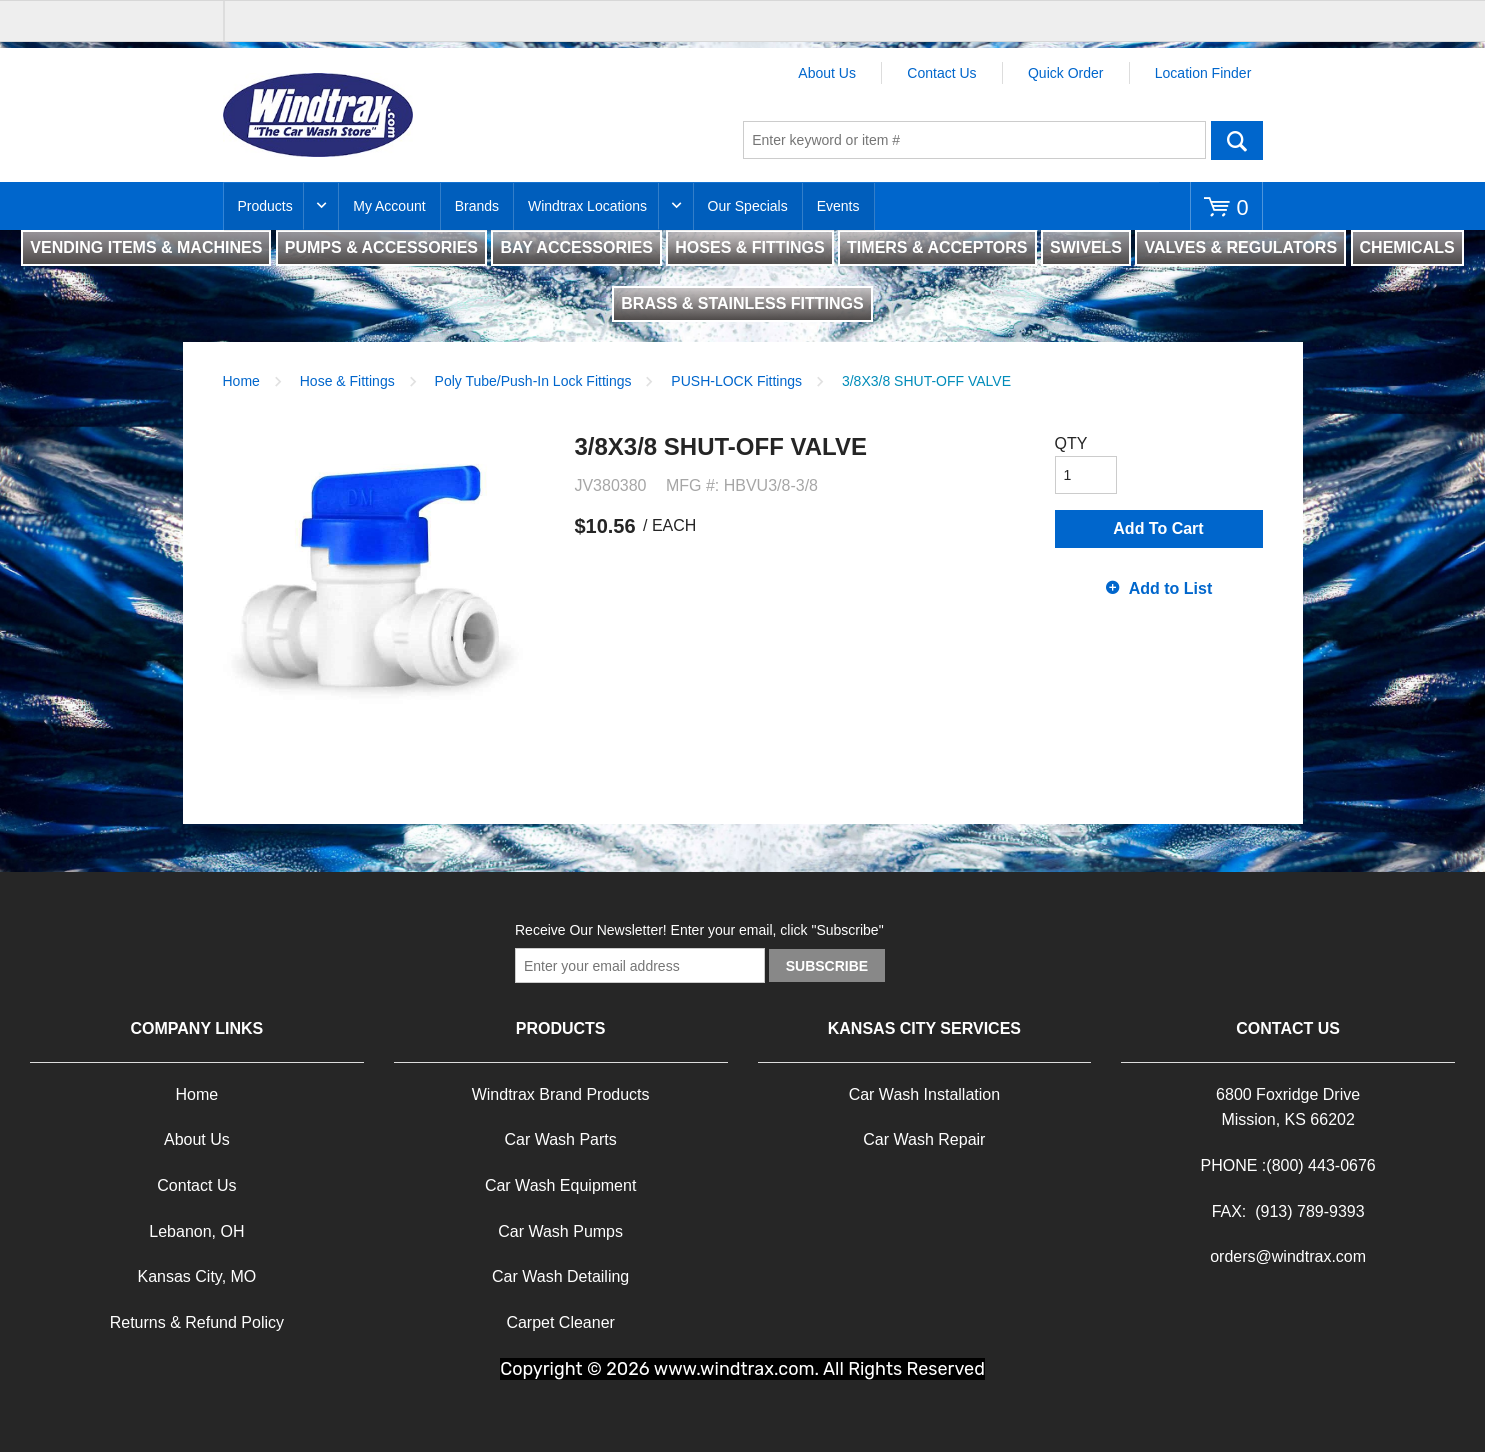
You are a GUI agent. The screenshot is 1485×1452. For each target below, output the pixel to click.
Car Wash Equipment (560, 1185)
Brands (477, 206)
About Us (827, 73)
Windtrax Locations (587, 206)
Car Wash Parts (560, 1139)
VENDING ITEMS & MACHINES (146, 247)
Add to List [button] (1171, 588)
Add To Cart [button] (1158, 528)
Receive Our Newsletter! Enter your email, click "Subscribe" (699, 930)
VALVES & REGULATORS (1240, 247)
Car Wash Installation (924, 1094)
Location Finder (1203, 73)
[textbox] (974, 140)
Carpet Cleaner (560, 1322)
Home (241, 381)
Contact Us (941, 73)
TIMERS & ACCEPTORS (937, 247)
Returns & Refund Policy (197, 1322)
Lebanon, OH (196, 1231)
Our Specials (748, 206)
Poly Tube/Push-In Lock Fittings (533, 381)
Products (265, 206)
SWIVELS (1086, 247)
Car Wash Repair (924, 1139)
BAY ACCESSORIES (576, 247)
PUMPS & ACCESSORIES (381, 247)
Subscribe (827, 966)
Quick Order (1065, 73)
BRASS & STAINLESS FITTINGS (742, 303)
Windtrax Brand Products (561, 1094)
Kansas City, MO (196, 1276)
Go (1237, 140)
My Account (389, 206)
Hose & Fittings (347, 381)
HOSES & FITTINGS (749, 247)
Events (838, 206)
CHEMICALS (1407, 247)
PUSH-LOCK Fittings (736, 381)
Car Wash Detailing (560, 1276)
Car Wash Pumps (560, 1231)
